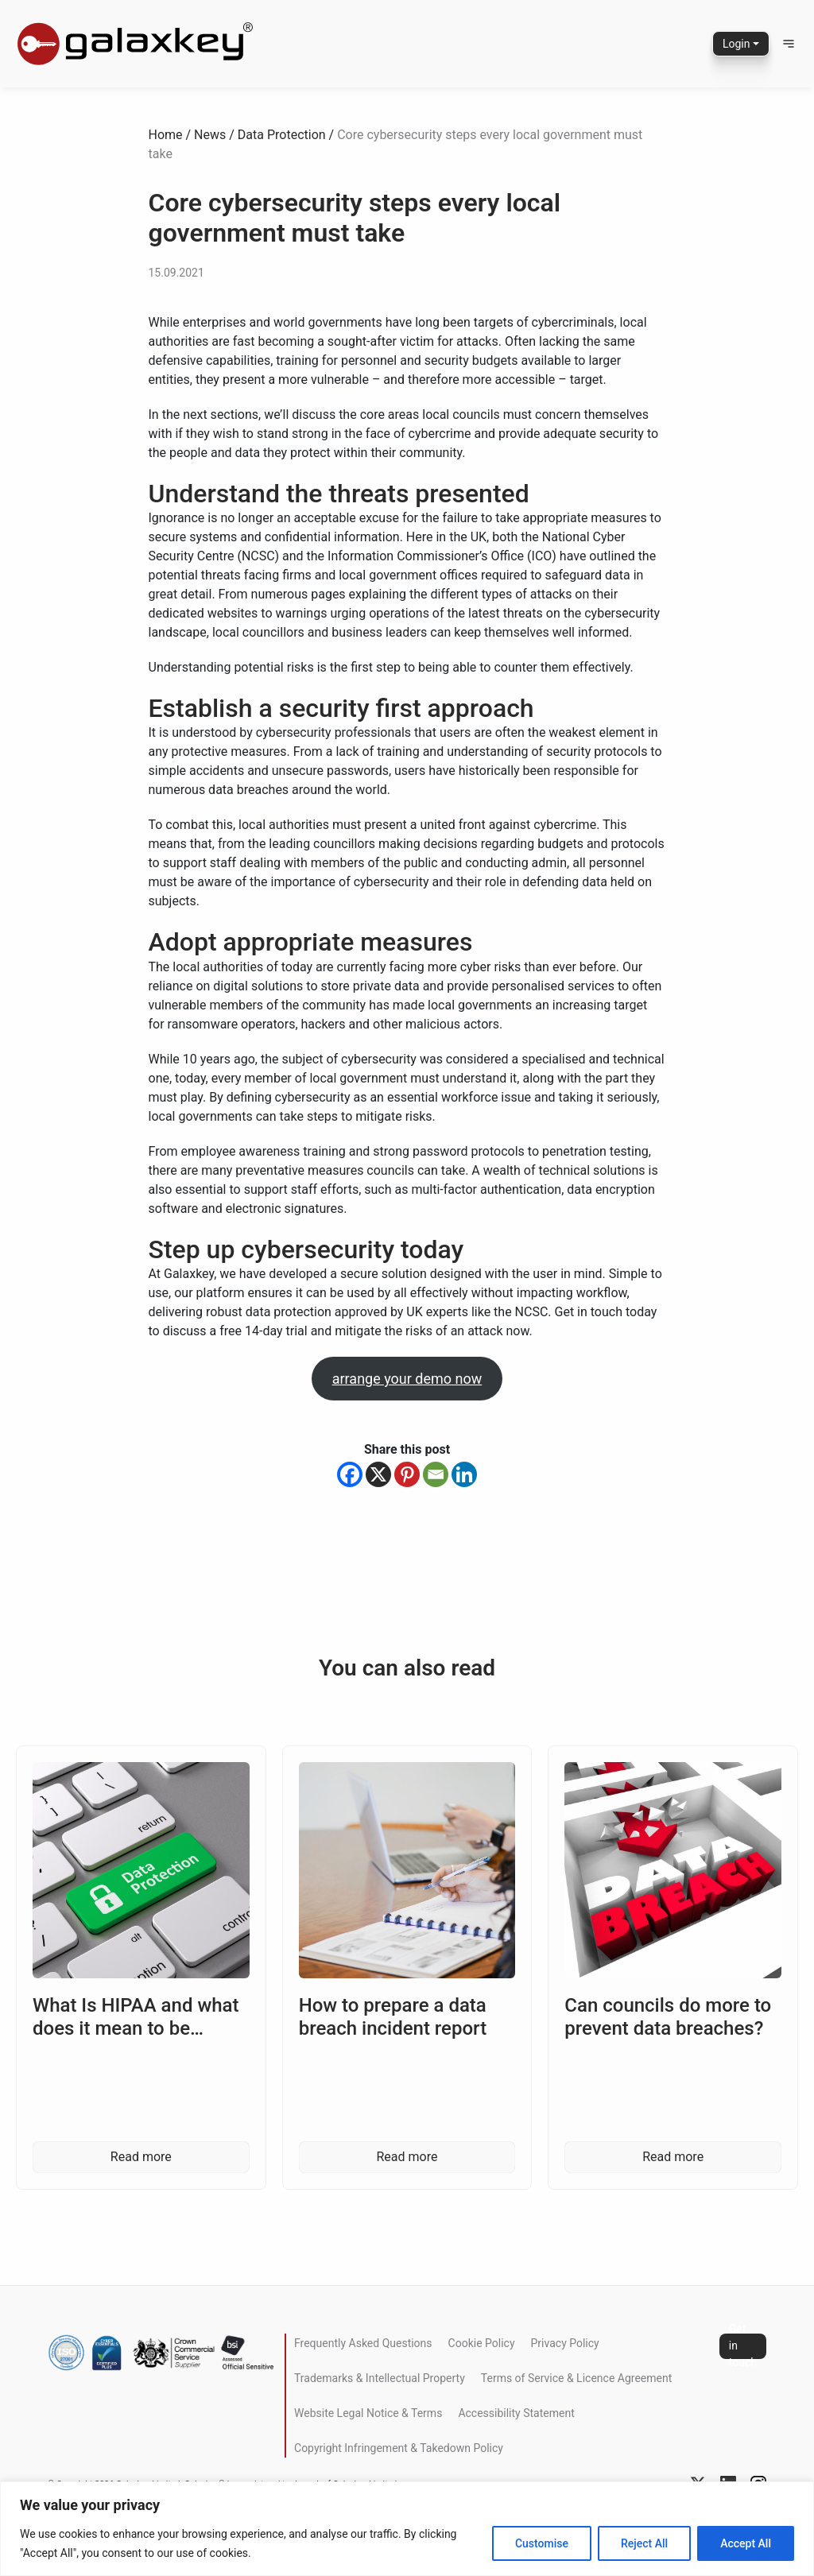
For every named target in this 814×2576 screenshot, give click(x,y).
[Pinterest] (407, 1474)
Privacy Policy (565, 2343)
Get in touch (743, 2346)
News (210, 134)
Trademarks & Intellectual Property (379, 2378)
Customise (541, 2543)
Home (166, 134)
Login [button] (736, 43)
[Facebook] (349, 1474)
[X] (378, 1474)
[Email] (435, 1474)
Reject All (644, 2543)
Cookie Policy (481, 2343)
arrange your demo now (407, 1378)
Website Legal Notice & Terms (368, 2413)
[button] (788, 43)
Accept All (745, 2543)
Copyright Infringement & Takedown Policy (398, 2448)
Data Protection (282, 134)
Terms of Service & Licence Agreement (576, 2378)
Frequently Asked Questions (363, 2343)
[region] (407, 2528)
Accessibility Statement (516, 2413)
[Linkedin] (464, 1474)
